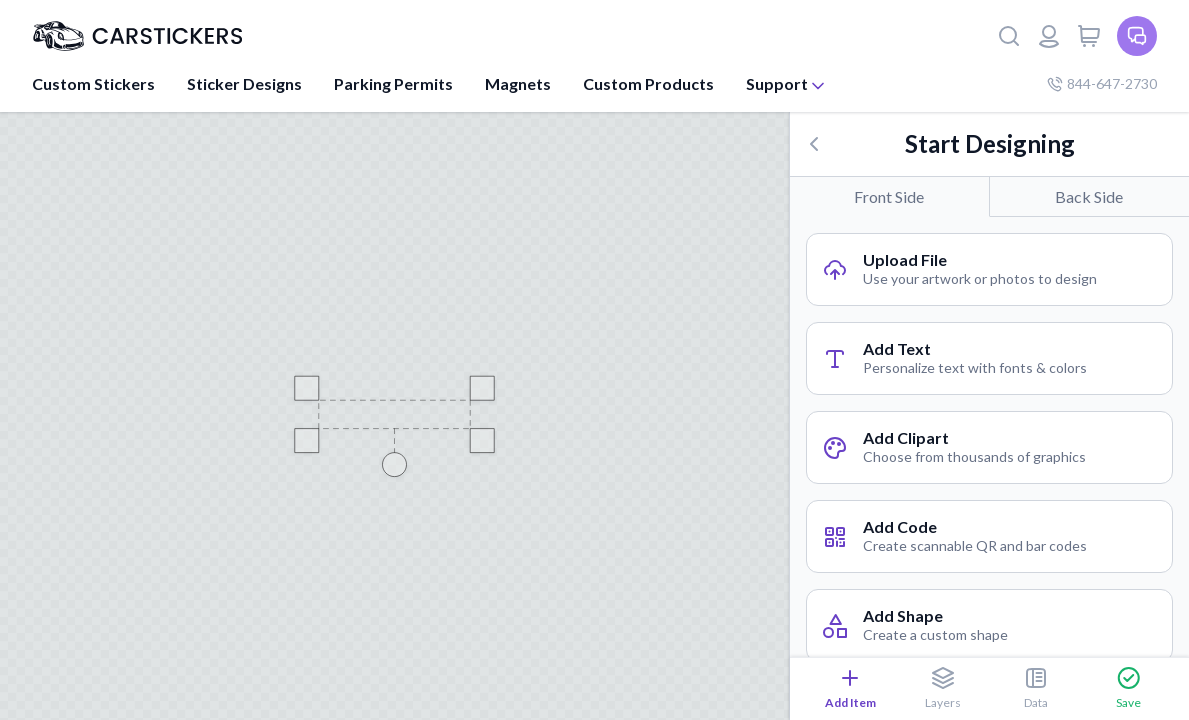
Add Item (850, 688)
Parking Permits (393, 83)
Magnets (518, 83)
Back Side (1089, 196)
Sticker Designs (244, 83)
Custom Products (648, 83)
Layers (943, 688)
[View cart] (1089, 36)
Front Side (889, 196)
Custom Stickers (93, 83)
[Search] (1009, 36)
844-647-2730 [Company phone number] (1102, 83)
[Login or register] (1049, 36)
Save (1128, 688)
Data (1036, 688)
